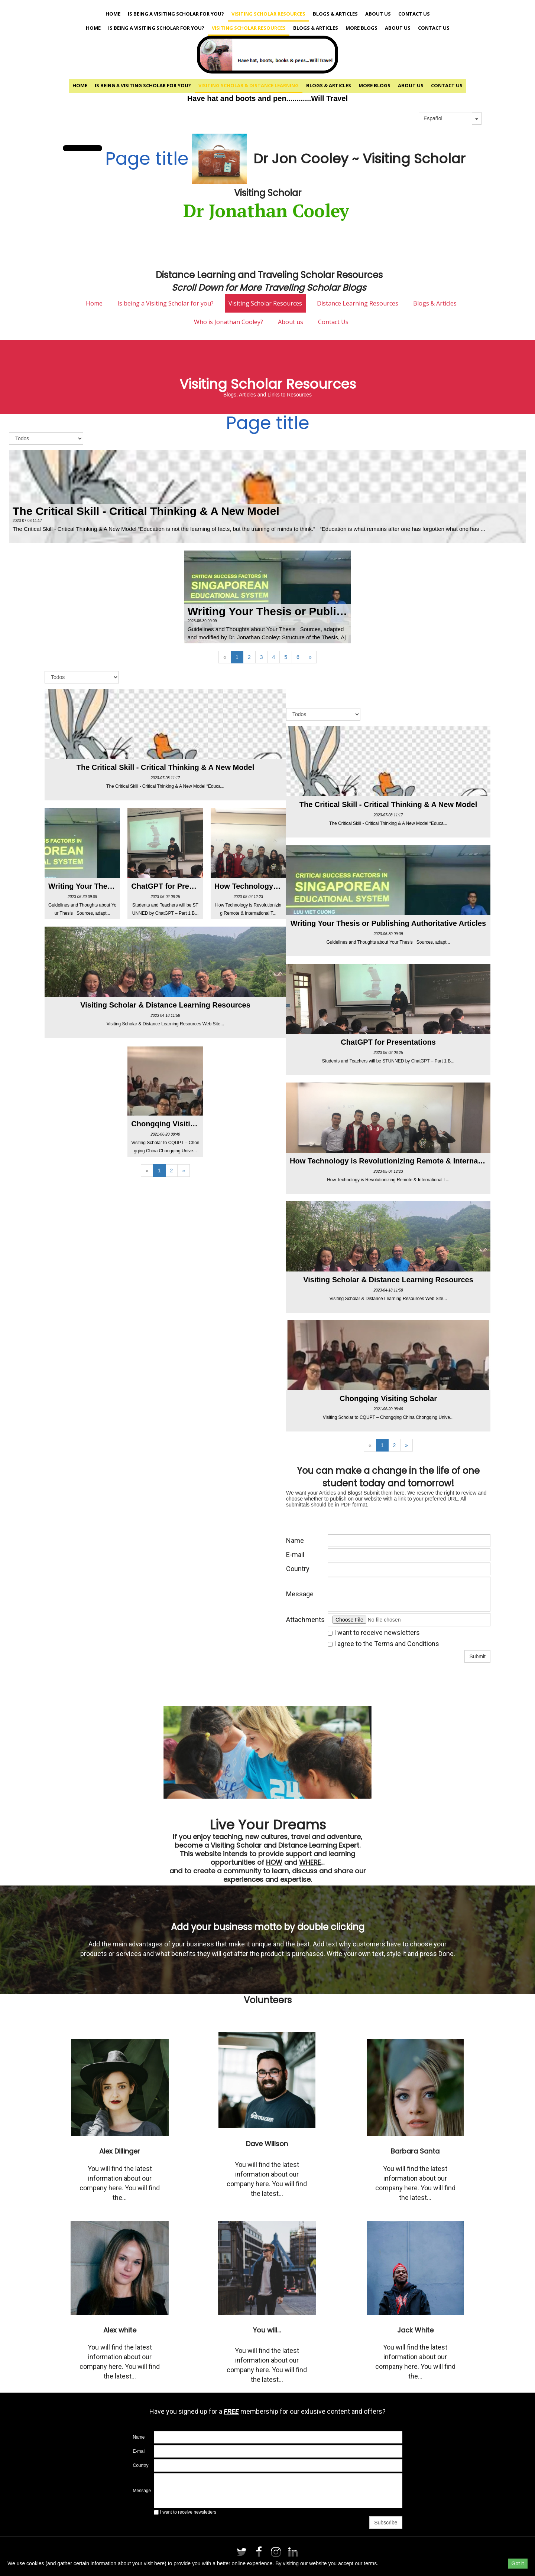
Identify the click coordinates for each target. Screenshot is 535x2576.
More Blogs (361, 28)
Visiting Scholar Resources (268, 13)
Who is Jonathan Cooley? (228, 322)
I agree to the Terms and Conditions (383, 1644)
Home (113, 13)
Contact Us (414, 13)
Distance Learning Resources (357, 303)
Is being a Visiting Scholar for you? (176, 13)
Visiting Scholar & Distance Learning (248, 85)
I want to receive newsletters (374, 1632)
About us (378, 13)
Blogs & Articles (335, 13)
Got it (518, 2563)
